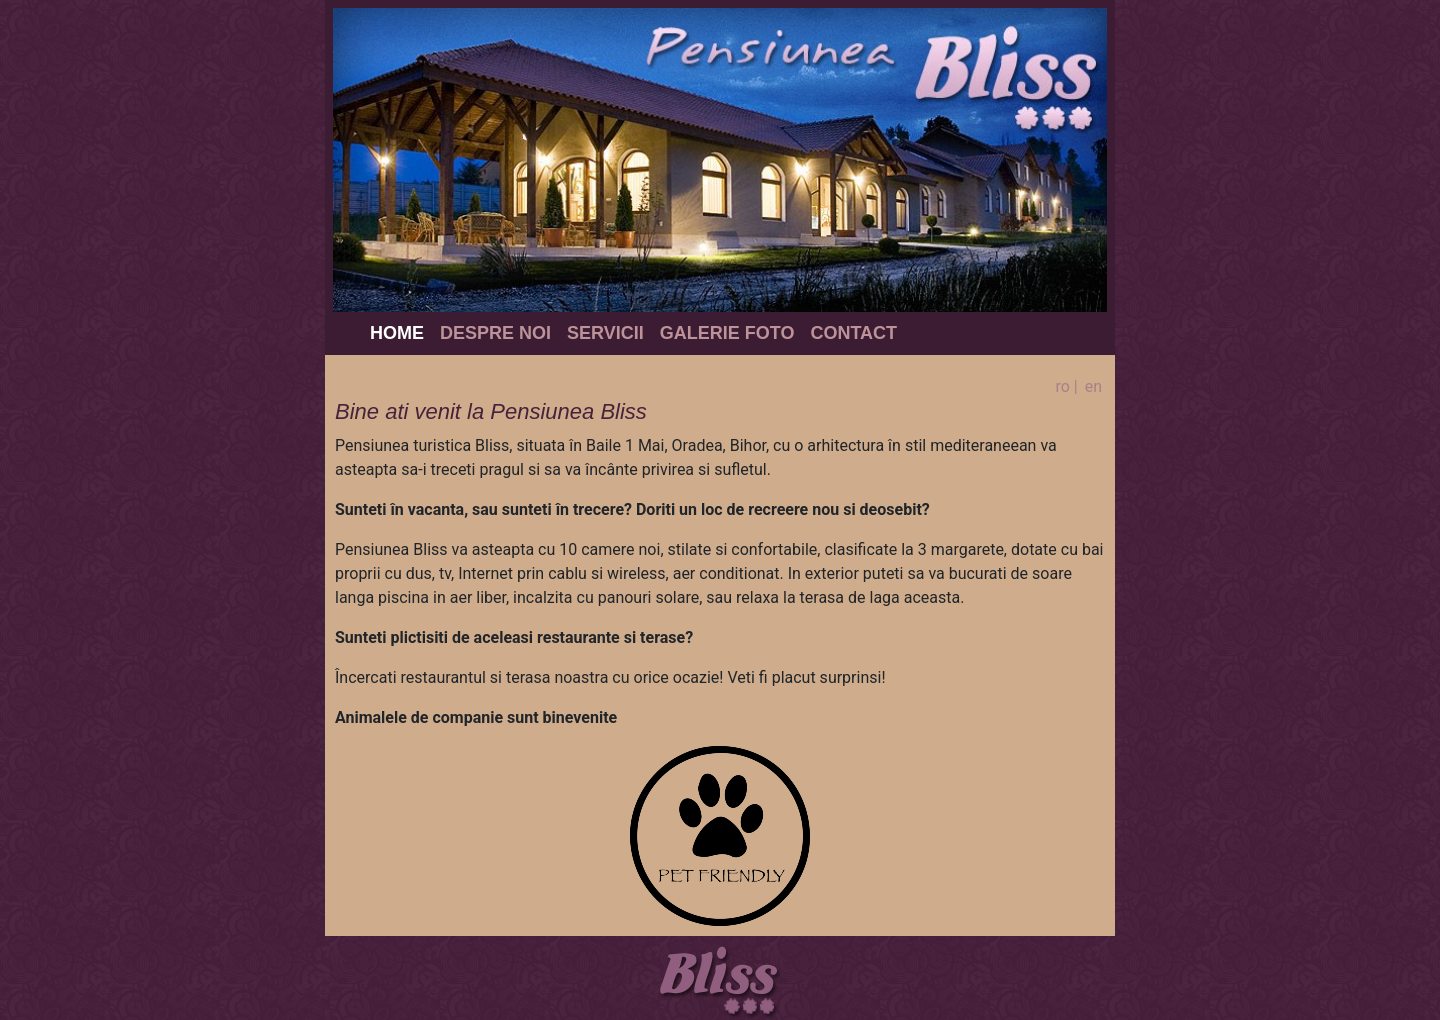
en (1093, 386)
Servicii (605, 333)
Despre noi (495, 333)
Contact (853, 333)
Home (397, 333)
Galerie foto (727, 333)
